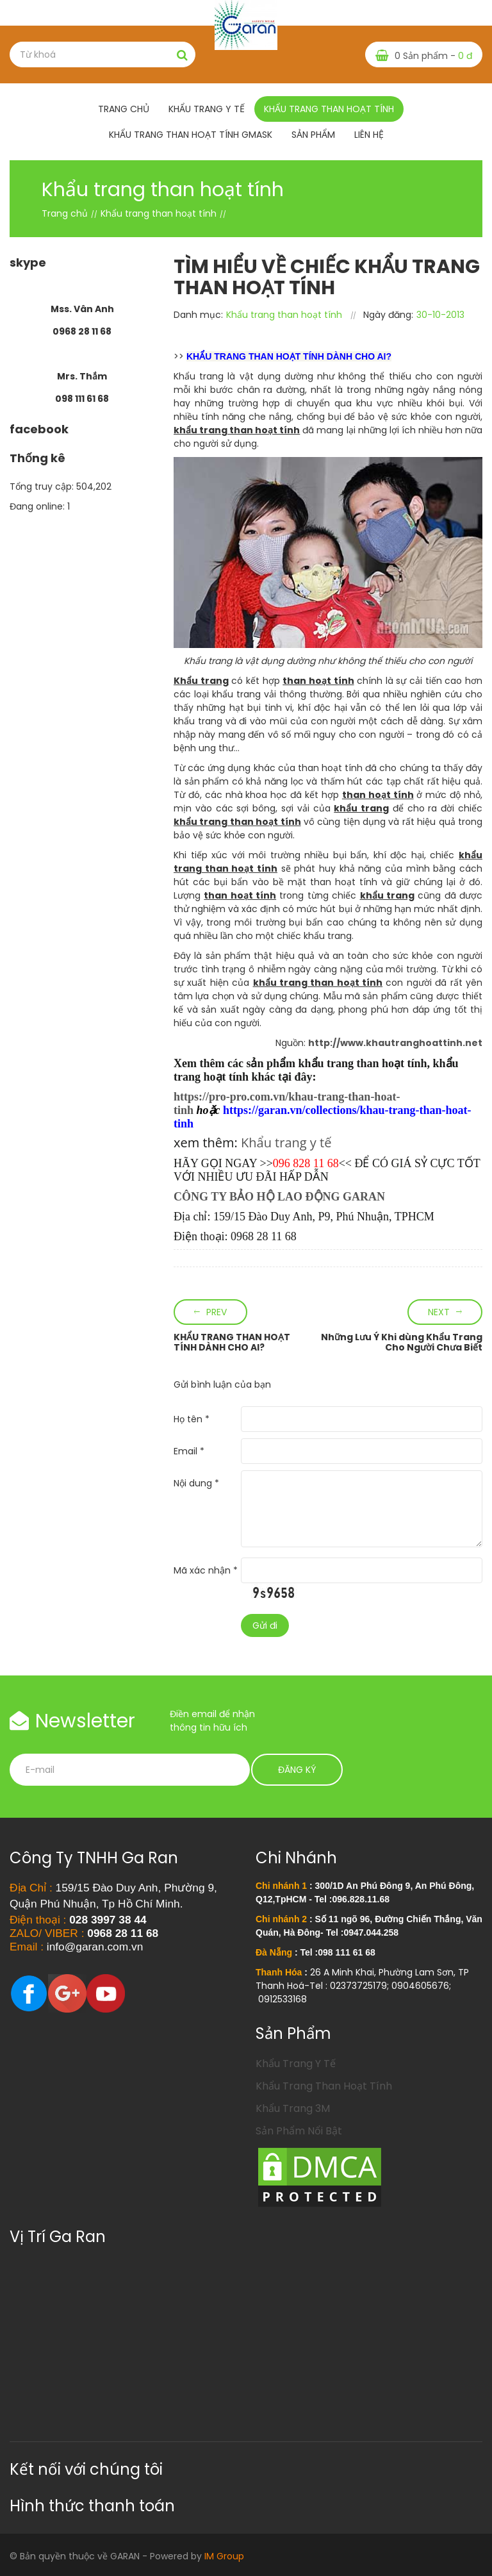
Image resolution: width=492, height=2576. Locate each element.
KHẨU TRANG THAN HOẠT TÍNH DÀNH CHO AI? (232, 1342)
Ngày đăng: (388, 314)
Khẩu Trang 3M (293, 2108)
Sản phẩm (313, 134)
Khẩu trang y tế (206, 109)
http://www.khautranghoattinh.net (395, 1042)
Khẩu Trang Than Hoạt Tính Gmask (190, 134)
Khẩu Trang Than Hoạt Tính (324, 2086)
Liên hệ (369, 134)
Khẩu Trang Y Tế (296, 2063)
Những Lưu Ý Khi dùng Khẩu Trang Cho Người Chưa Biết (401, 1342)
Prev (216, 1312)
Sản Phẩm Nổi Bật (299, 2130)
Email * (189, 1451)
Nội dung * (196, 1483)
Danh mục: (198, 314)
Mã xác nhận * (206, 1570)
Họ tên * (191, 1419)
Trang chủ (123, 109)
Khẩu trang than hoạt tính (329, 109)
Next (439, 1312)
